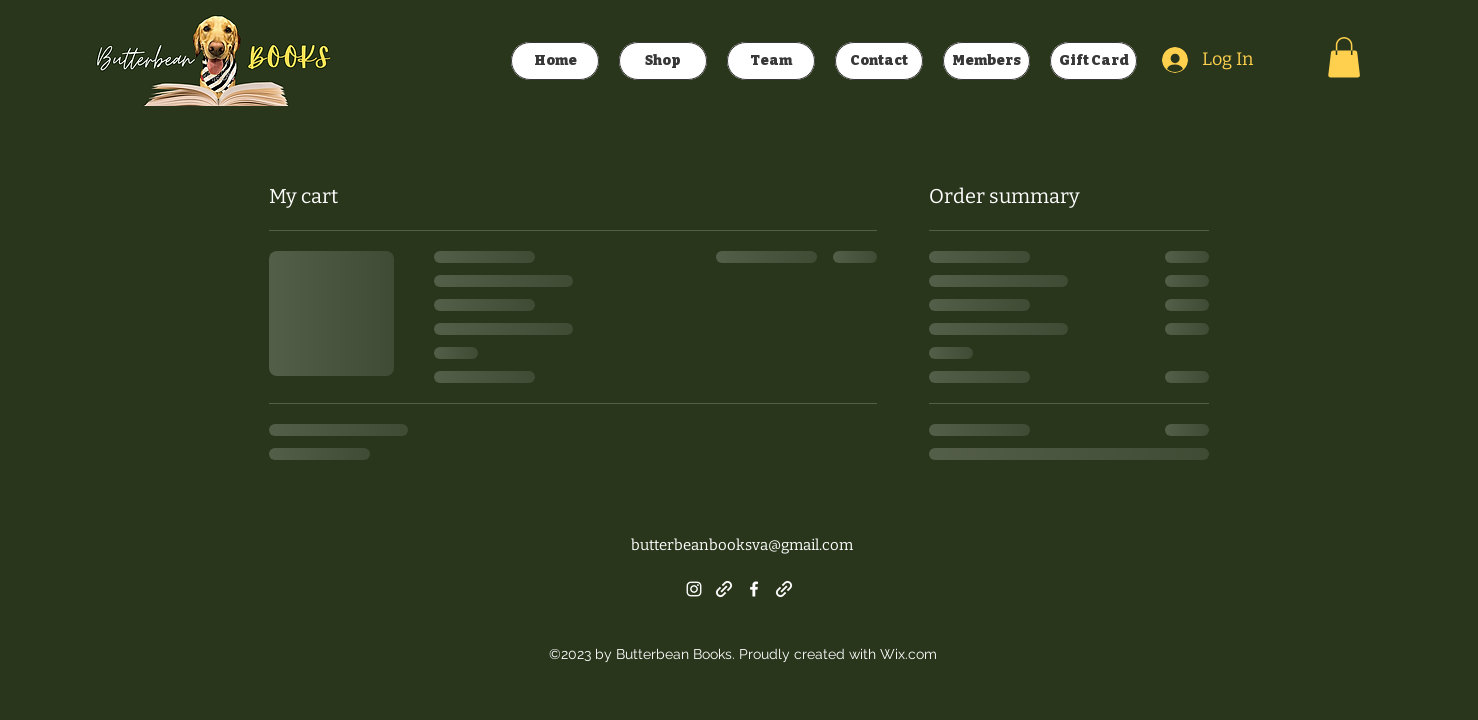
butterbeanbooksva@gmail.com (742, 545)
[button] (1344, 57)
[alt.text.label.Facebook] (754, 589)
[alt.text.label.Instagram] (694, 589)
